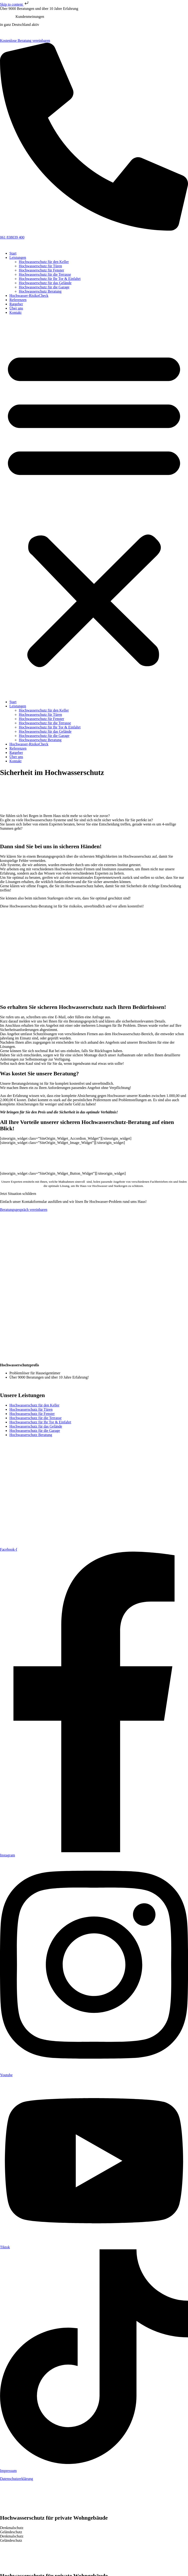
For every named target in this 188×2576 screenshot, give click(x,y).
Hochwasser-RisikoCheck (28, 296)
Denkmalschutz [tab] (12, 2528)
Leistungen (17, 258)
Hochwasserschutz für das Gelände (45, 283)
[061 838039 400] (94, 229)
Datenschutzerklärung (16, 2479)
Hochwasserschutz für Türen (40, 266)
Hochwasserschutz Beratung (40, 291)
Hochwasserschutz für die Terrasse (45, 274)
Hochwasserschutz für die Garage (44, 287)
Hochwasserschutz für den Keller (44, 262)
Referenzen (18, 300)
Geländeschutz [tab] (11, 2532)
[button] (94, 507)
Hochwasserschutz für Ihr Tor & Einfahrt (50, 279)
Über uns (16, 308)
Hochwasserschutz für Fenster (41, 270)
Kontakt (15, 312)
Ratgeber (16, 304)
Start (12, 253)
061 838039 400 (12, 237)
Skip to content (14, 4)
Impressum (8, 2471)
